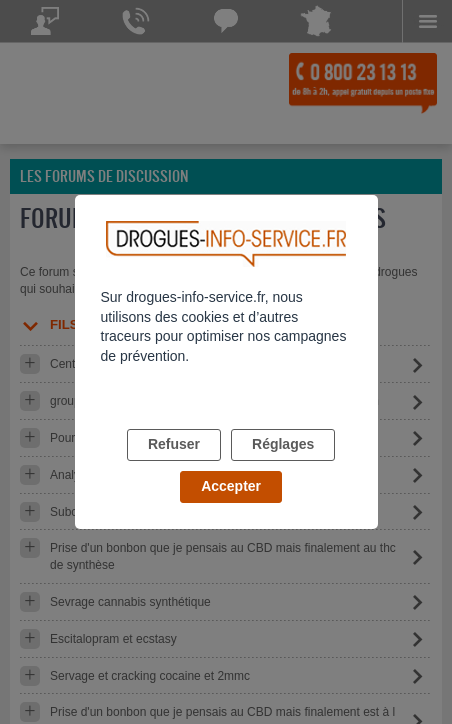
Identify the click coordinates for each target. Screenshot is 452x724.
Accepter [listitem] (231, 486)
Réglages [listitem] (283, 444)
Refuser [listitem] (174, 444)
